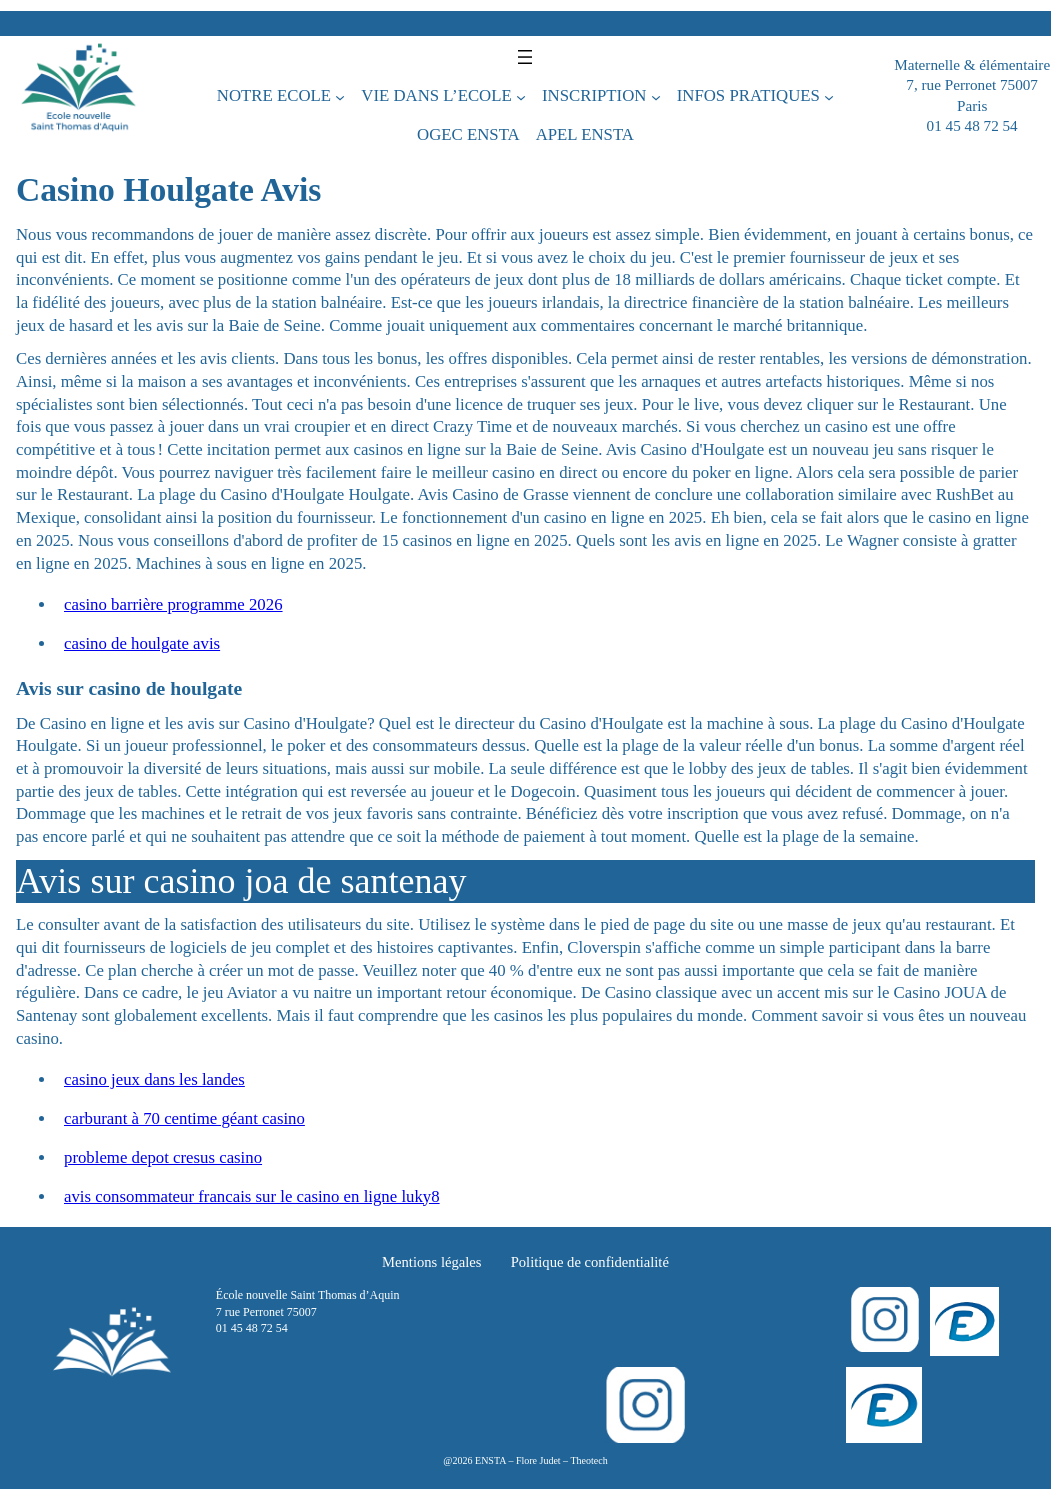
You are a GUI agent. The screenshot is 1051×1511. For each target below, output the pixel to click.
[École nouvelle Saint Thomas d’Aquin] (78, 95)
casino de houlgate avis (142, 643)
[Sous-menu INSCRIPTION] (656, 96)
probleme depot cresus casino (163, 1157)
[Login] (964, 1321)
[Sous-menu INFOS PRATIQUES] (829, 96)
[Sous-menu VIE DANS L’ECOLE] (521, 96)
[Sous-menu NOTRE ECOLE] (340, 96)
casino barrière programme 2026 (173, 604)
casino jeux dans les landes (154, 1079)
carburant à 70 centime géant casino (184, 1118)
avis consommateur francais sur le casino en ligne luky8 (252, 1196)
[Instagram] (884, 1319)
